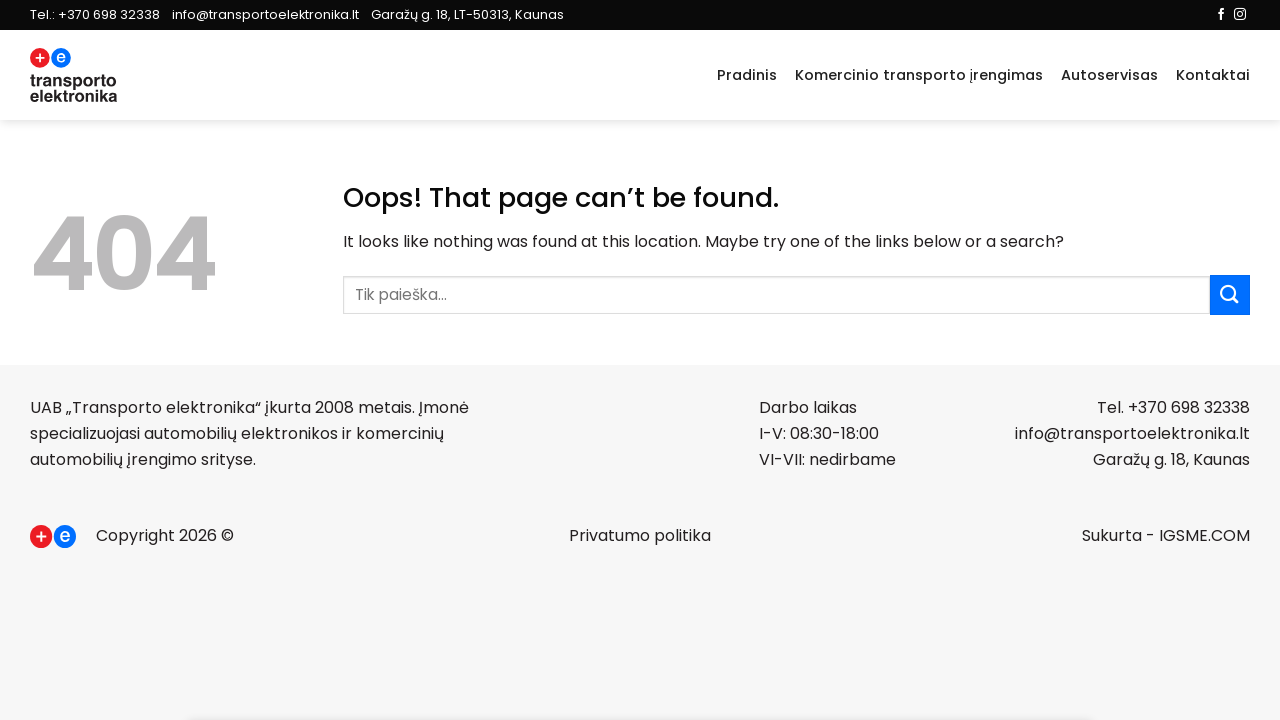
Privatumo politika (640, 535)
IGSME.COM (1204, 535)
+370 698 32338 (109, 14)
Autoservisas (1109, 75)
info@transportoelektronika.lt (265, 14)
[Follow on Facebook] (1221, 15)
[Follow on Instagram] (1240, 15)
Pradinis (747, 75)
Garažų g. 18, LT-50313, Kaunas (467, 14)
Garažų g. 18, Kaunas (1171, 459)
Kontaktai (1213, 75)
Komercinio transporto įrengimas (919, 75)
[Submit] (1230, 294)
